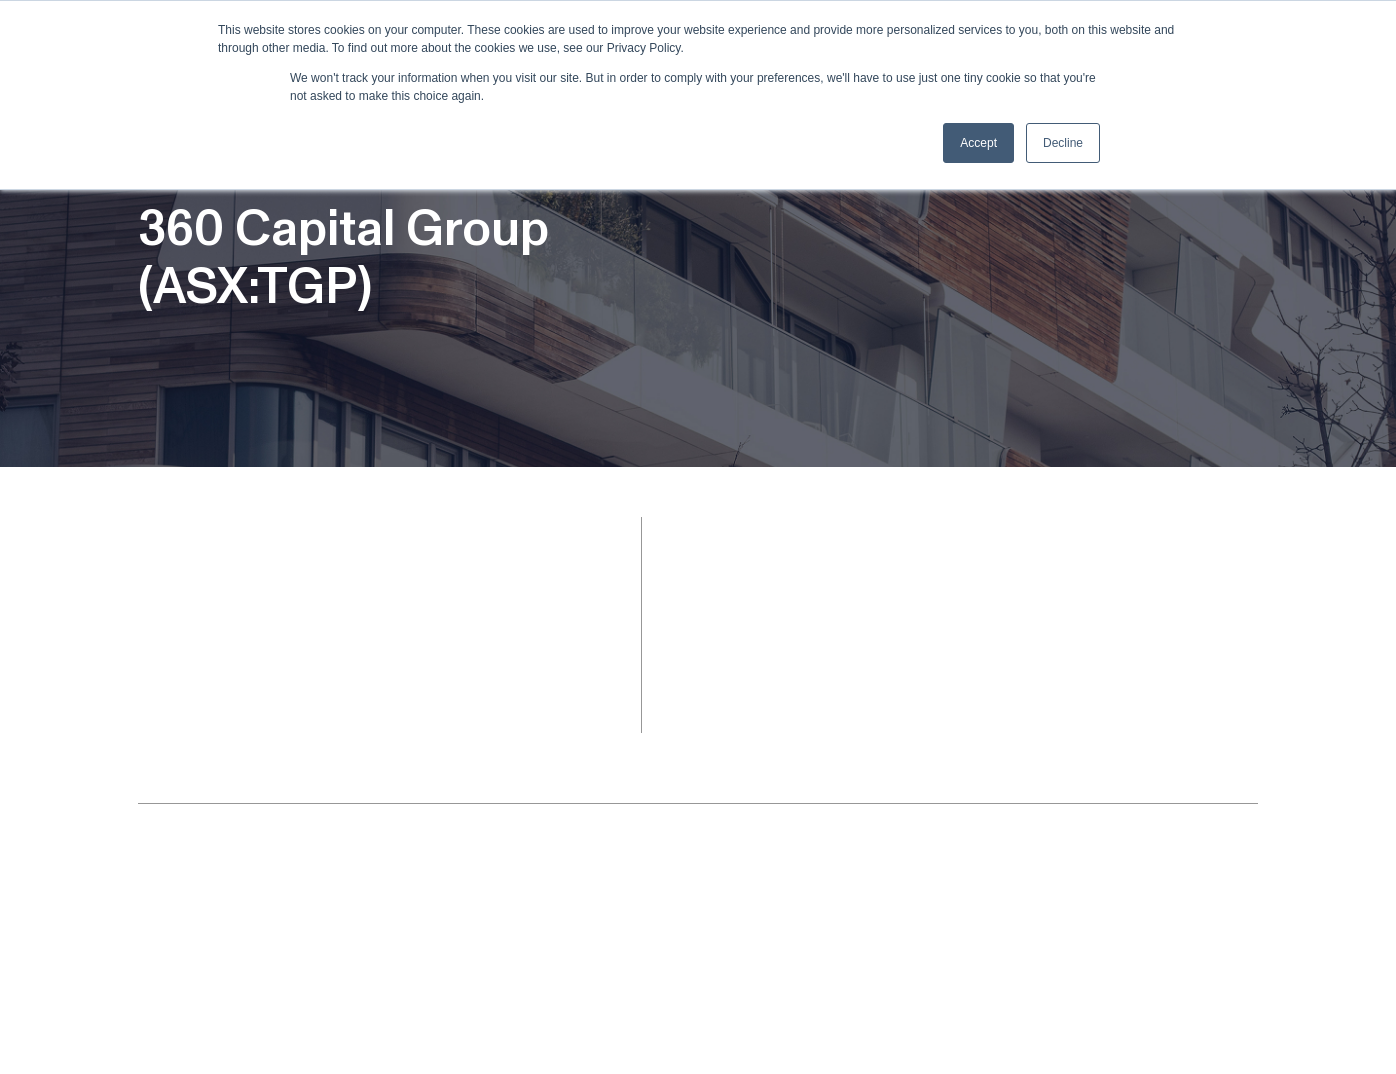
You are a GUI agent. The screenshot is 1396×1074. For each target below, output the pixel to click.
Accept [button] (978, 143)
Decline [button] (1063, 143)
